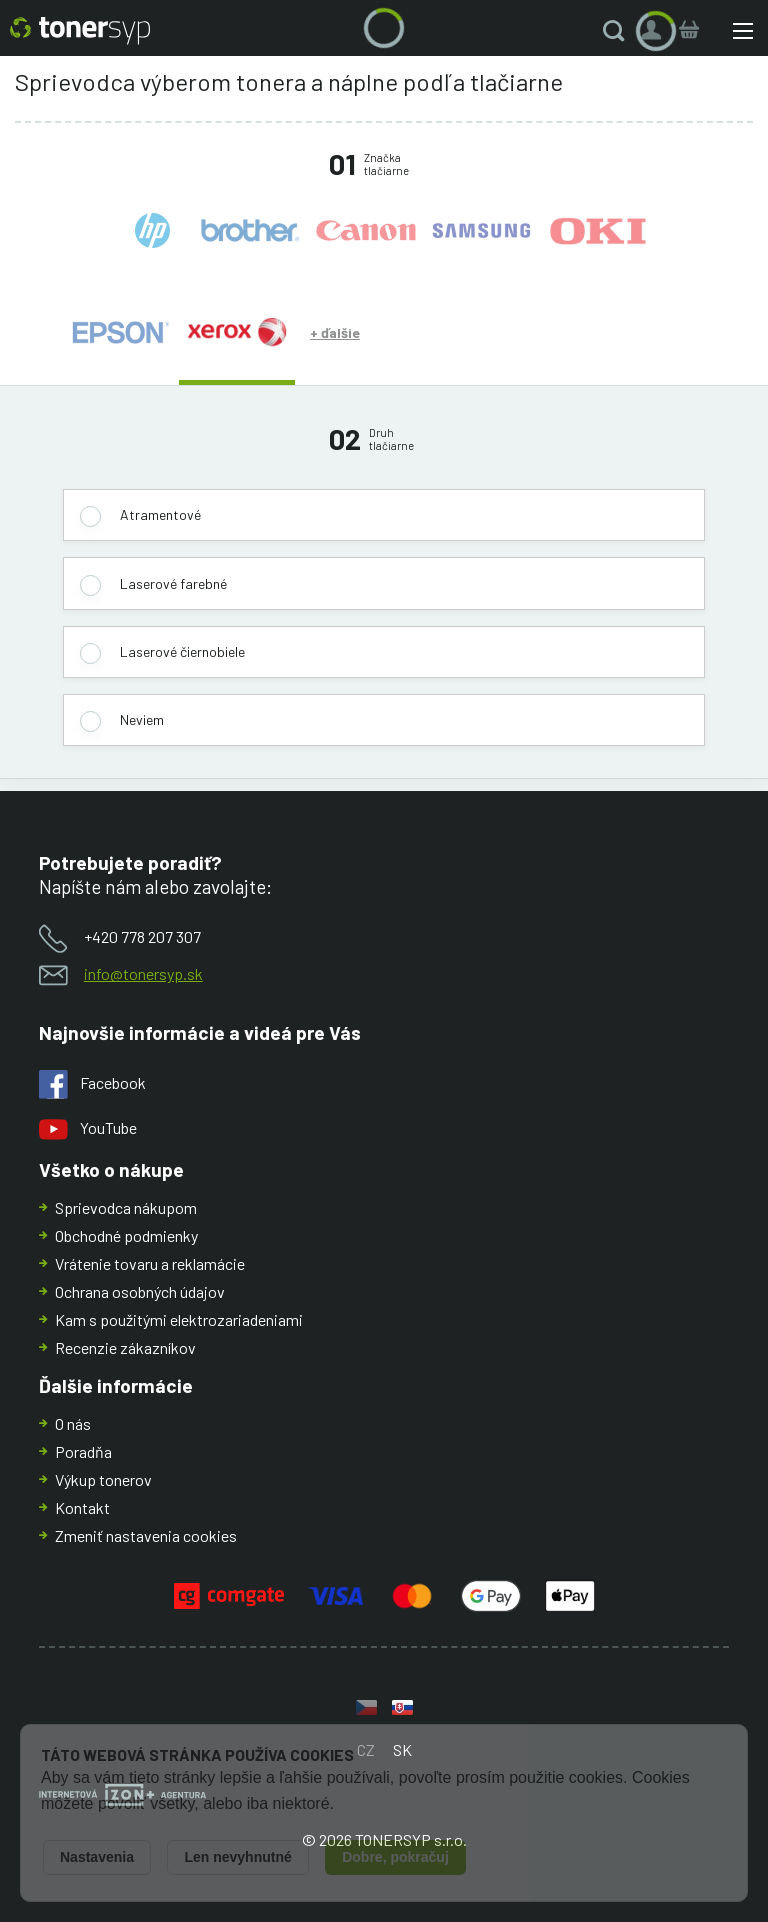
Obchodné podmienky (126, 1235)
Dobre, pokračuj (395, 1857)
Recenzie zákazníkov (125, 1347)
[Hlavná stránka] (80, 31)
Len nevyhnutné (237, 1857)
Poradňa (83, 1451)
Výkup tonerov (103, 1479)
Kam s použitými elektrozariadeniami (179, 1319)
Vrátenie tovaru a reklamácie (150, 1263)
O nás (73, 1423)
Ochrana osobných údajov (140, 1291)
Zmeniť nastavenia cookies (146, 1535)
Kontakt (82, 1507)
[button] (618, 31)
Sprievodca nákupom (126, 1207)
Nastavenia (97, 1857)
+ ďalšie (335, 332)
